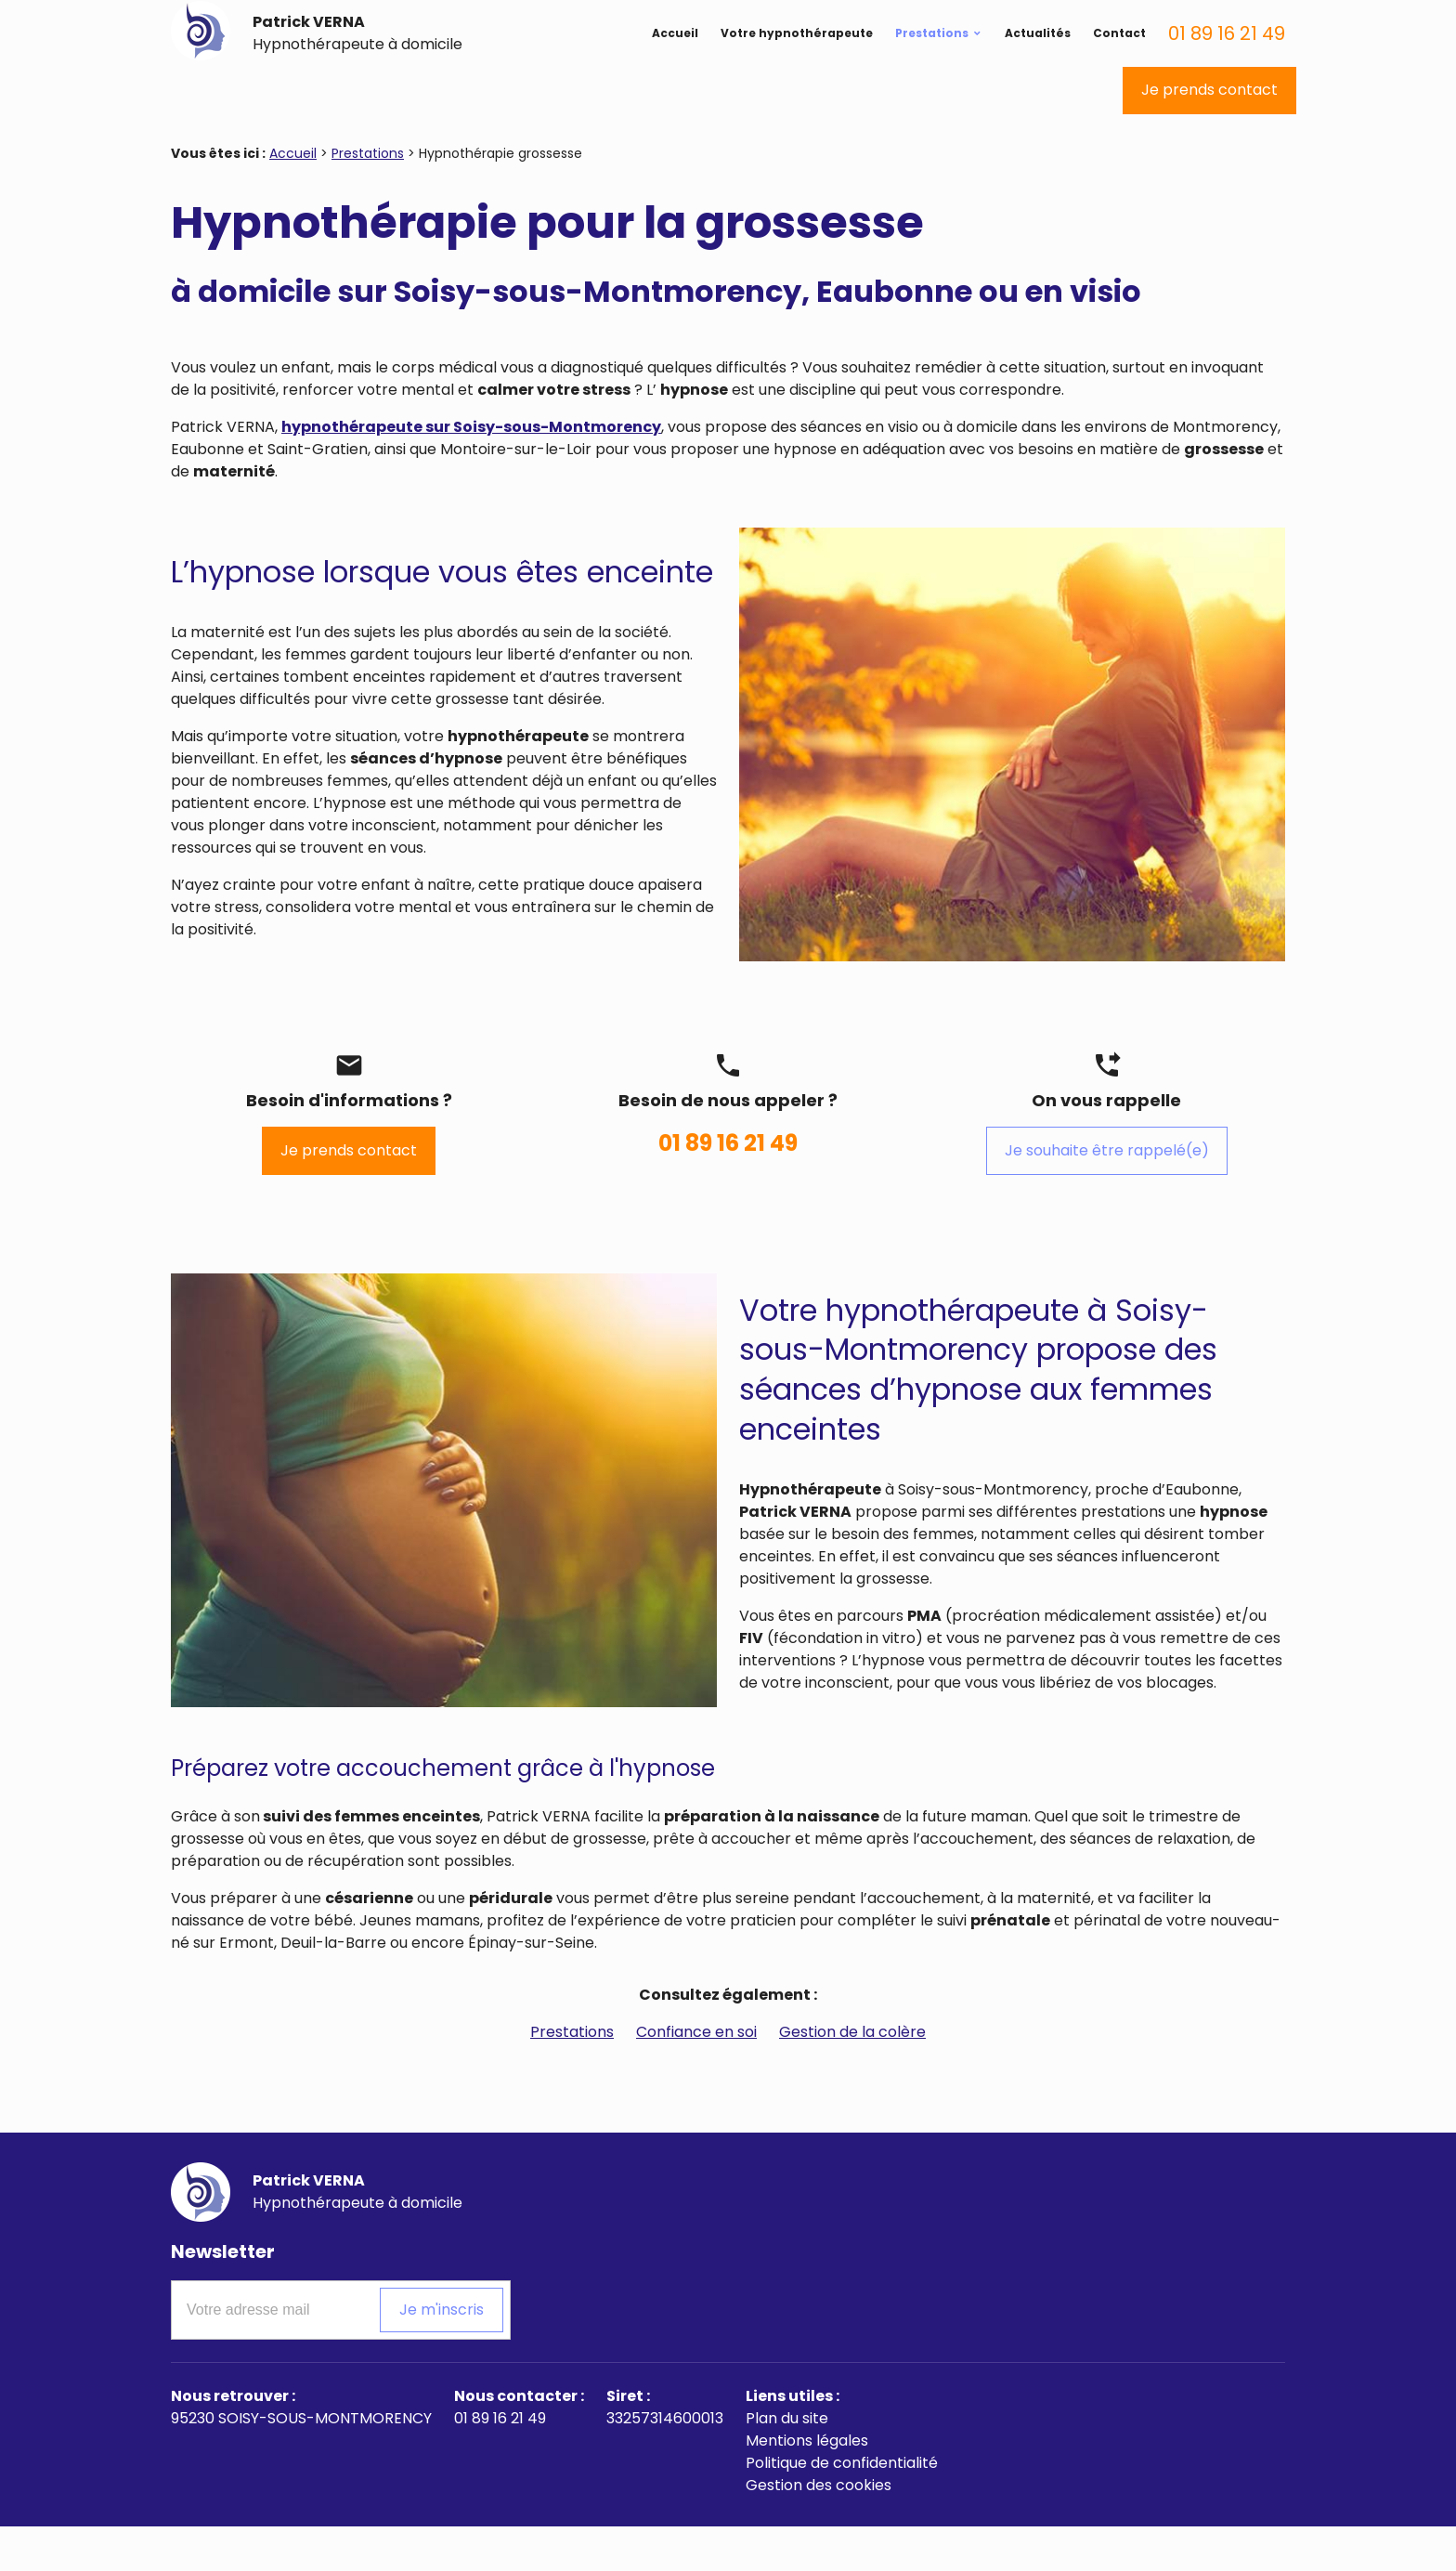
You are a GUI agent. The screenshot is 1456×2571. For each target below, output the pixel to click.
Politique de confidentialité (842, 2507)
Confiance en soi (696, 2076)
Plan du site (787, 2462)
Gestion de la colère (852, 2076)
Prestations (931, 63)
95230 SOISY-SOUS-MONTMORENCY (301, 2462)
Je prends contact (1209, 134)
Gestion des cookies (818, 2529)
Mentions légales (807, 2485)
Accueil (675, 63)
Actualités (1038, 63)
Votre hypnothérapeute (797, 63)
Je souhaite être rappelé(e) (1107, 1195)
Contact (1119, 63)
